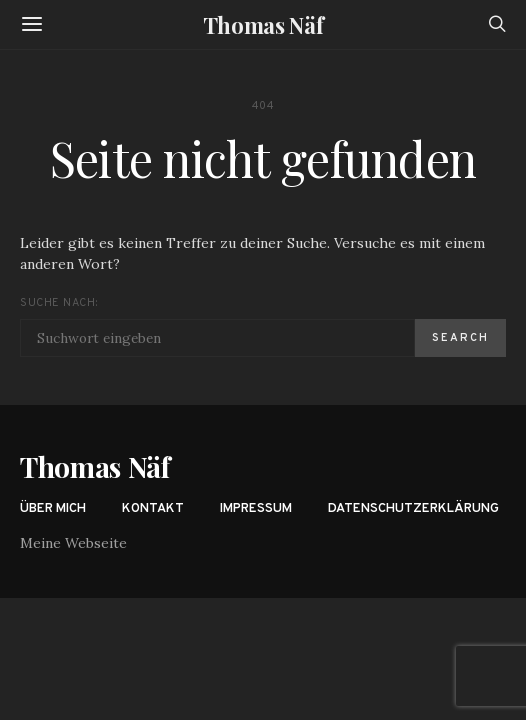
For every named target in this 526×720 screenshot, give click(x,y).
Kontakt (153, 509)
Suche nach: (58, 303)
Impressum (256, 509)
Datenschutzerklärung (413, 509)
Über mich (53, 509)
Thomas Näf (263, 25)
